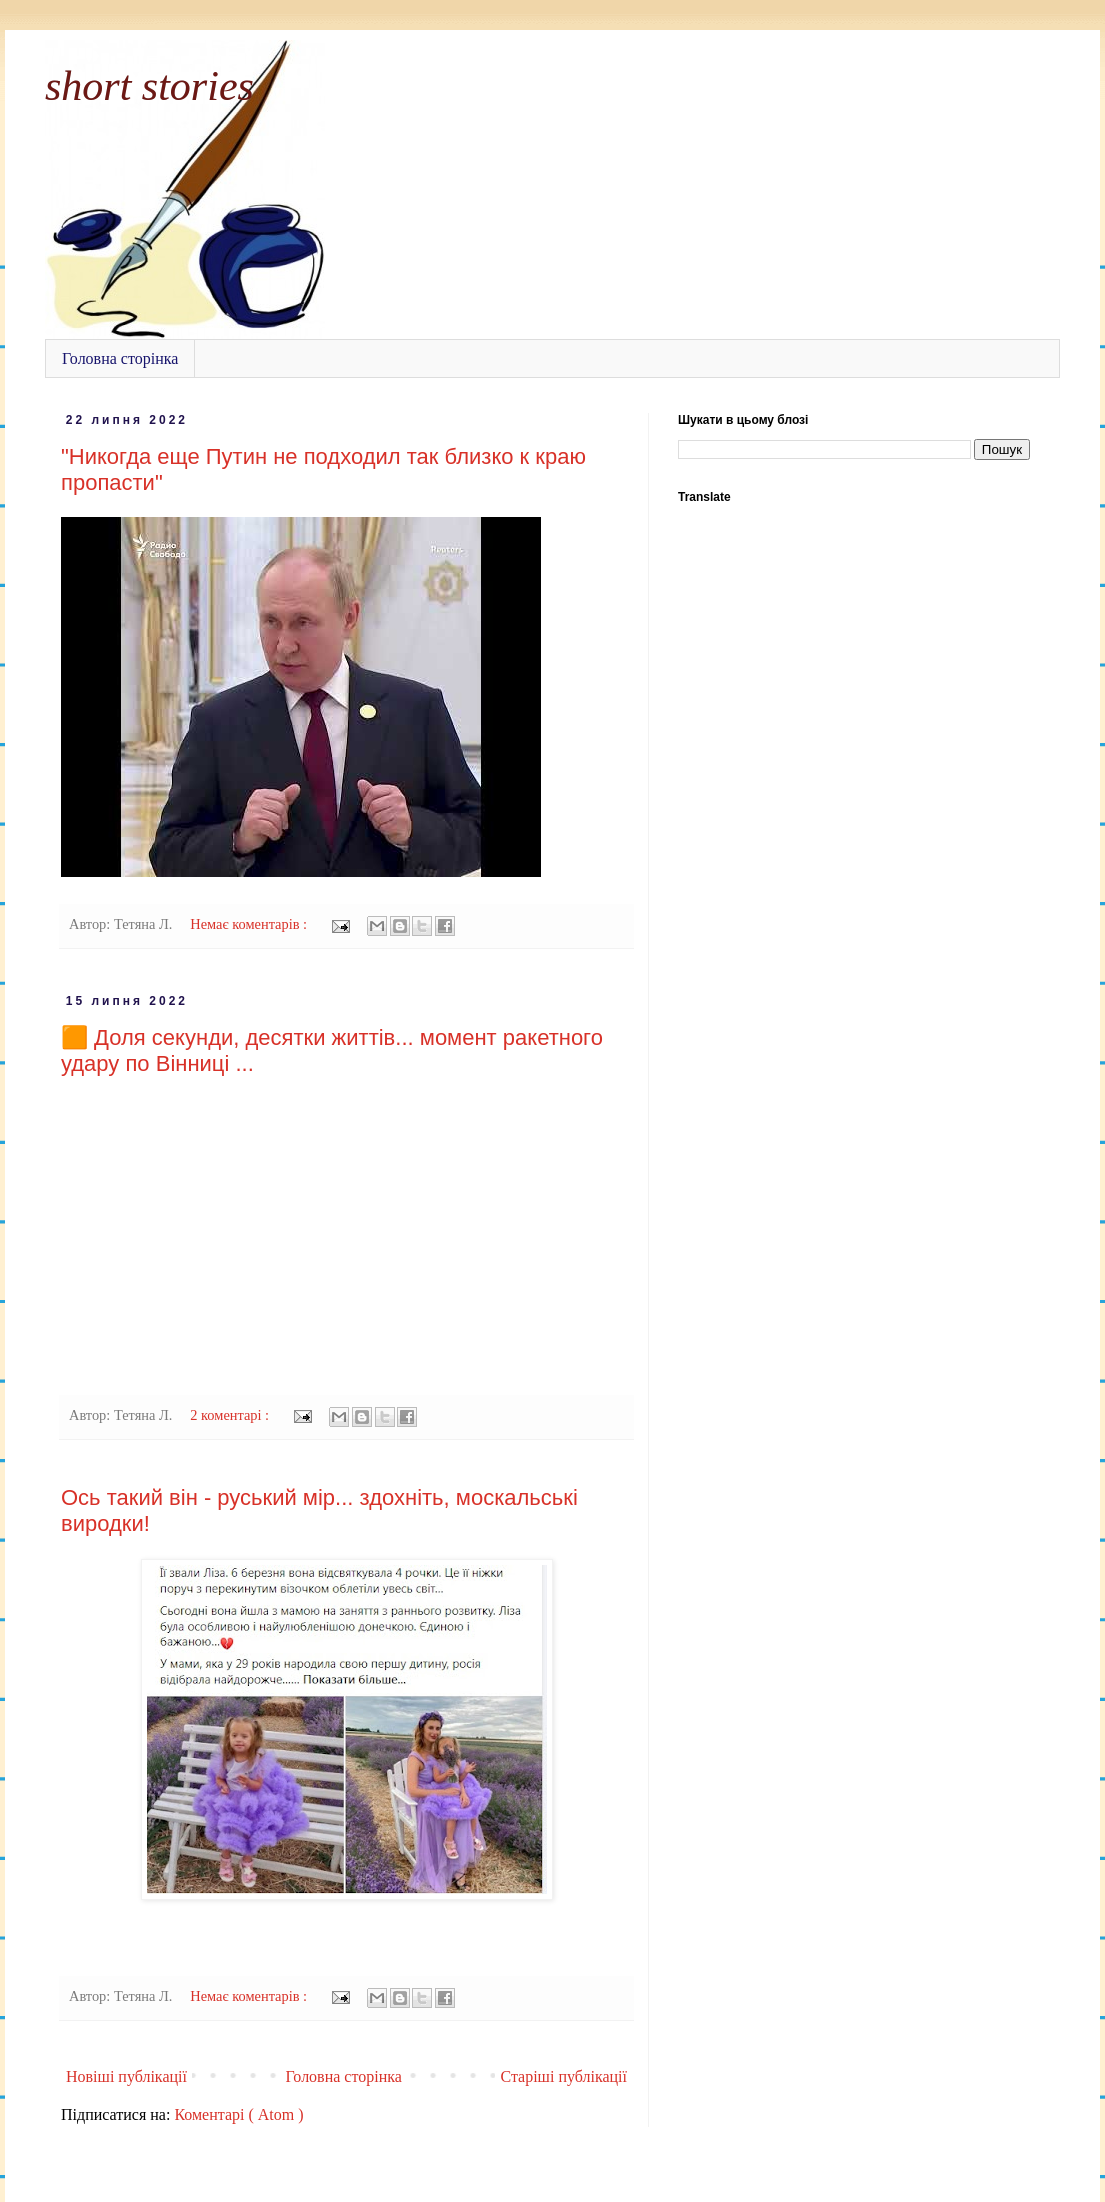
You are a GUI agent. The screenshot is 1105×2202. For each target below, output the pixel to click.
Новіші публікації (126, 2076)
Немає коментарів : (250, 924)
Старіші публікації (563, 2076)
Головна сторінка (120, 358)
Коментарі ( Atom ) (238, 2114)
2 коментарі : (231, 1415)
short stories (149, 86)
